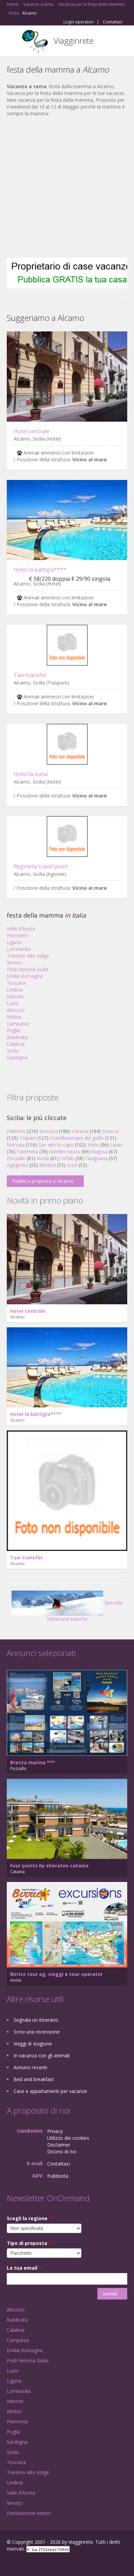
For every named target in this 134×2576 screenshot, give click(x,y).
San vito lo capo (56, 1144)
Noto (93, 1144)
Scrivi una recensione (37, 2032)
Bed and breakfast (34, 2079)
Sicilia (13, 1050)
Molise (14, 1017)
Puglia (13, 1030)
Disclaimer (58, 2144)
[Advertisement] (63, 187)
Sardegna (17, 1057)
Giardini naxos (64, 1151)
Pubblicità (57, 2176)
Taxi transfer (30, 675)
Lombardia (19, 949)
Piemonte (17, 935)
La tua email (24, 2268)
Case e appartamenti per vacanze (50, 2091)
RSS (56, 2563)
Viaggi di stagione (33, 2043)
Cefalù (67, 1158)
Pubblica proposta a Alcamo (43, 1181)
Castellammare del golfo (77, 1138)
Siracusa (48, 1131)
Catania (80, 1131)
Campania (18, 1023)
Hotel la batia (30, 774)
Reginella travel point (41, 866)
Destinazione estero (29, 2513)
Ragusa (99, 1151)
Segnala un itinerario (36, 2020)
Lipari (116, 1144)
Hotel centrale (32, 431)
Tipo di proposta (29, 2243)
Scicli (72, 1165)
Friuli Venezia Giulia (28, 969)
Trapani (27, 1138)
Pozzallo (16, 1158)
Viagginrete (74, 40)
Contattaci (112, 22)
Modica (47, 1165)
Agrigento (17, 1165)
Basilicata (17, 1037)
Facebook (9, 2563)
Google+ (23, 2563)
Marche (15, 996)
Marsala (15, 1144)
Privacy (55, 2131)
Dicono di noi (61, 2151)
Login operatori (78, 22)
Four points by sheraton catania (49, 1865)
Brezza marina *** (32, 1762)
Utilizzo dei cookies (68, 2138)
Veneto (14, 962)
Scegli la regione (29, 2218)
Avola (43, 1158)
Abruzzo (16, 1010)
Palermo (16, 1131)
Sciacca (110, 1131)
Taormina (27, 1151)
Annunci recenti (30, 2067)
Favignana (96, 1158)
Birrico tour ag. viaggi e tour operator (56, 1974)
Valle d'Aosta (21, 928)
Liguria (14, 942)
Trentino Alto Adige (28, 956)
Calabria (15, 1044)
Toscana (16, 983)
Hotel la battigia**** (40, 569)
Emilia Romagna (24, 976)
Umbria (15, 989)
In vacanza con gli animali (42, 2055)
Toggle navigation (13, 41)
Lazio (13, 1003)
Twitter (40, 2563)
